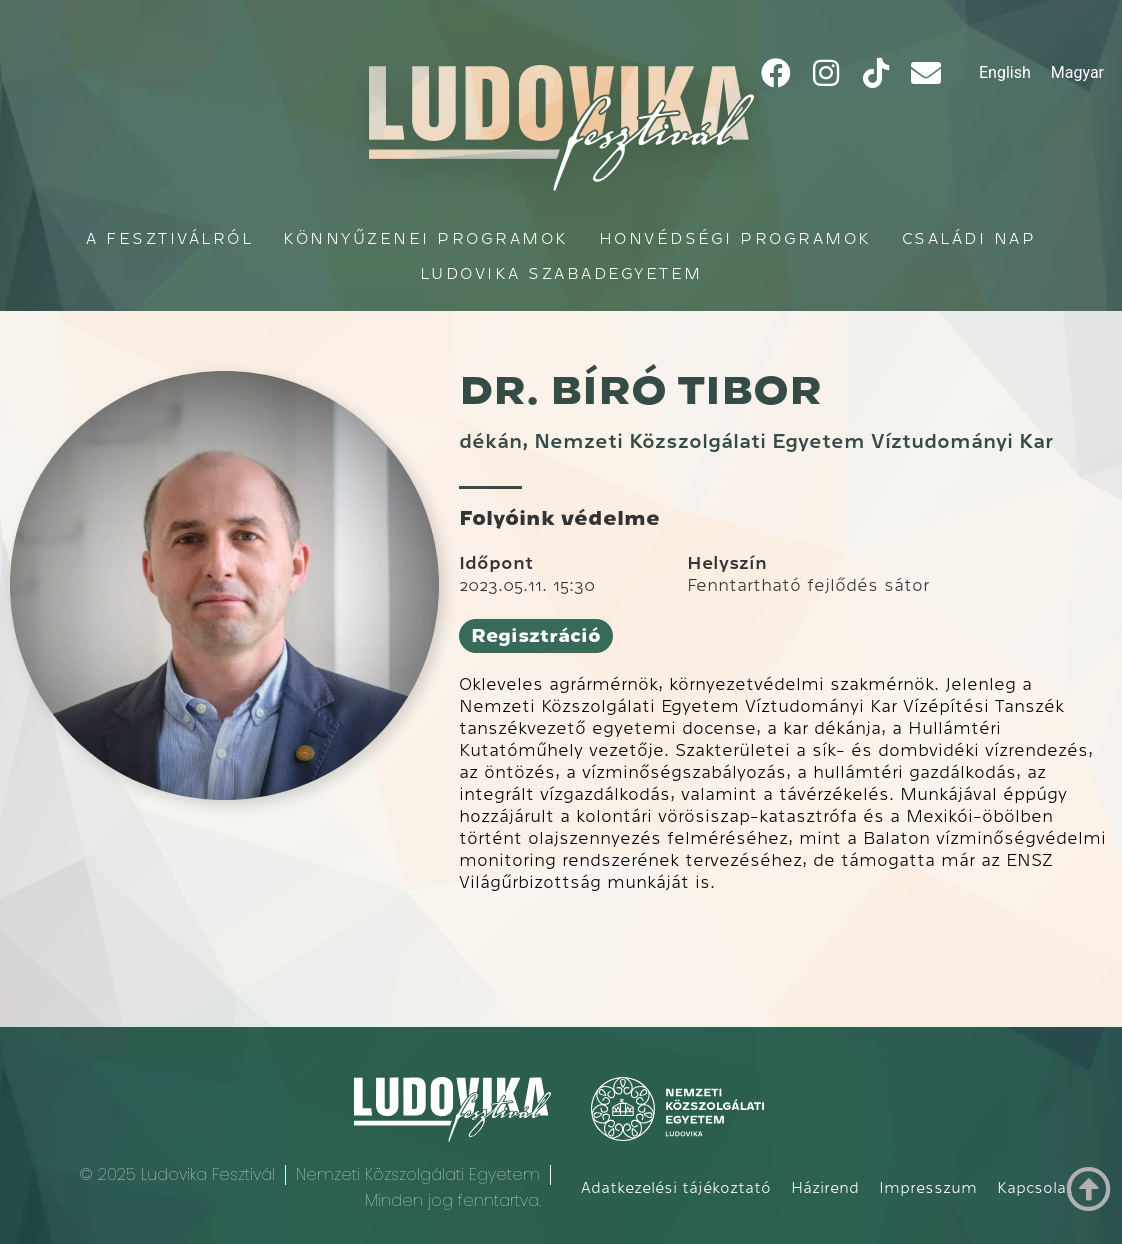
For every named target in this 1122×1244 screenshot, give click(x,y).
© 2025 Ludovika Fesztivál (177, 1174)
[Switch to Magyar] (1077, 73)
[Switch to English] (1005, 73)
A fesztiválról (169, 238)
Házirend (825, 1188)
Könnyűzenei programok (426, 238)
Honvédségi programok (735, 238)
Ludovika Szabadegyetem (561, 273)
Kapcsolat (1035, 1188)
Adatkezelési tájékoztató (676, 1188)
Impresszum (928, 1188)
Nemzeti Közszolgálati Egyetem (418, 1174)
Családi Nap (969, 238)
